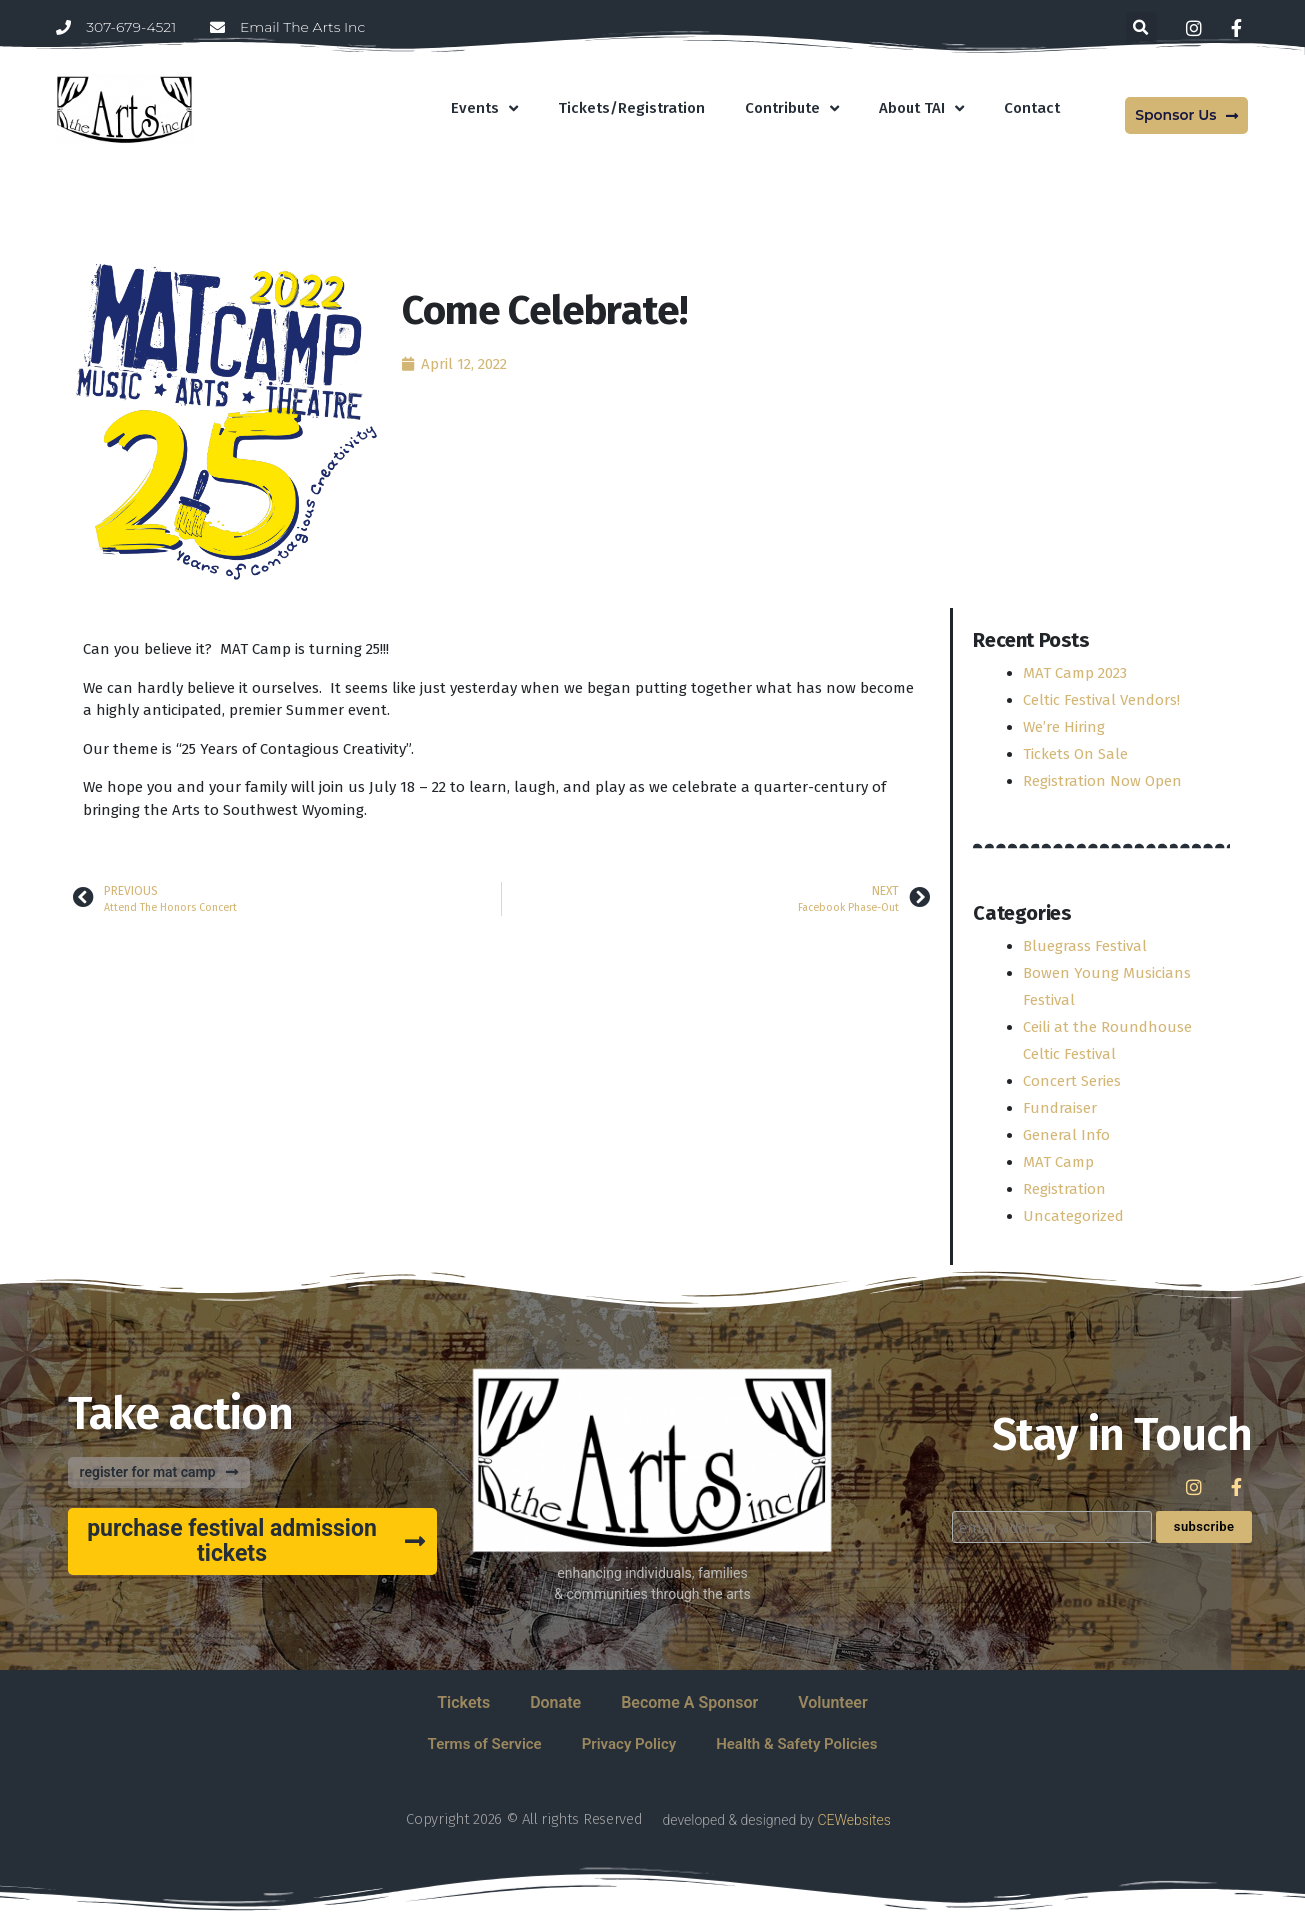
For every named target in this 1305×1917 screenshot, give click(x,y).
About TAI (921, 108)
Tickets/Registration (631, 108)
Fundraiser (1060, 1108)
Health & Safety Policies (796, 1744)
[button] (1141, 27)
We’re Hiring (1064, 727)
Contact (1032, 108)
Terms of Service (485, 1744)
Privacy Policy (629, 1744)
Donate (555, 1702)
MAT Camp (1058, 1162)
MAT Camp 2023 (1075, 673)
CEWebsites (853, 1820)
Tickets (463, 1702)
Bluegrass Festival (1085, 946)
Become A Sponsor (689, 1702)
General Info (1066, 1135)
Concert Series (1072, 1081)
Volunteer (832, 1702)
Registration (1064, 1189)
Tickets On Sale (1075, 754)
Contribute (792, 108)
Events (484, 108)
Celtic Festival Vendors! (1101, 700)
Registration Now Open (1102, 781)
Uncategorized (1073, 1216)
